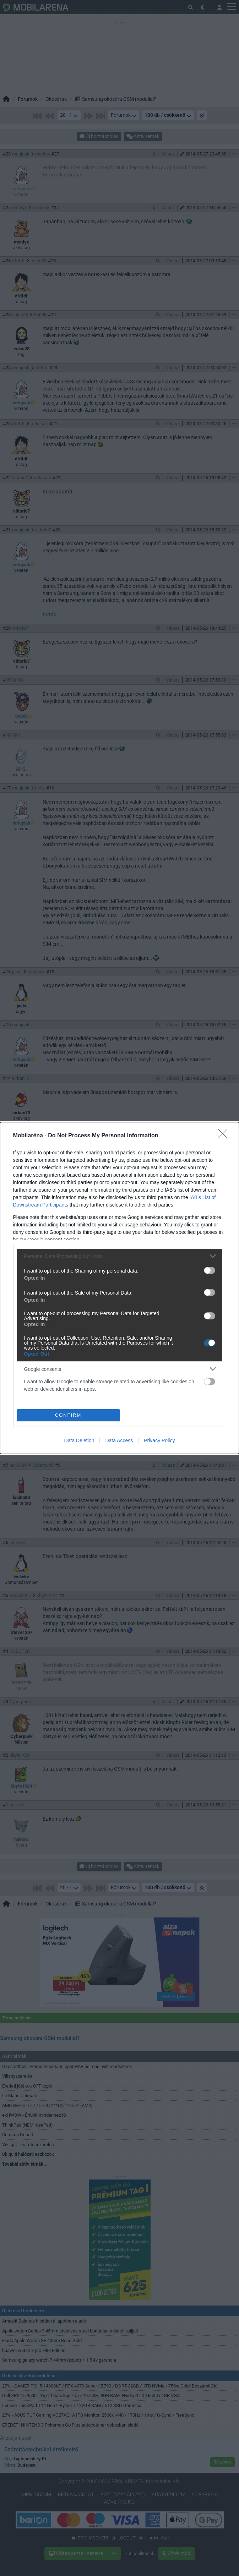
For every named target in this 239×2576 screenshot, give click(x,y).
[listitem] (119, 1256)
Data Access (119, 1440)
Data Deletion (79, 1440)
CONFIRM (68, 1415)
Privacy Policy (159, 1440)
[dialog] (119, 1288)
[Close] (225, 1136)
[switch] (209, 1270)
